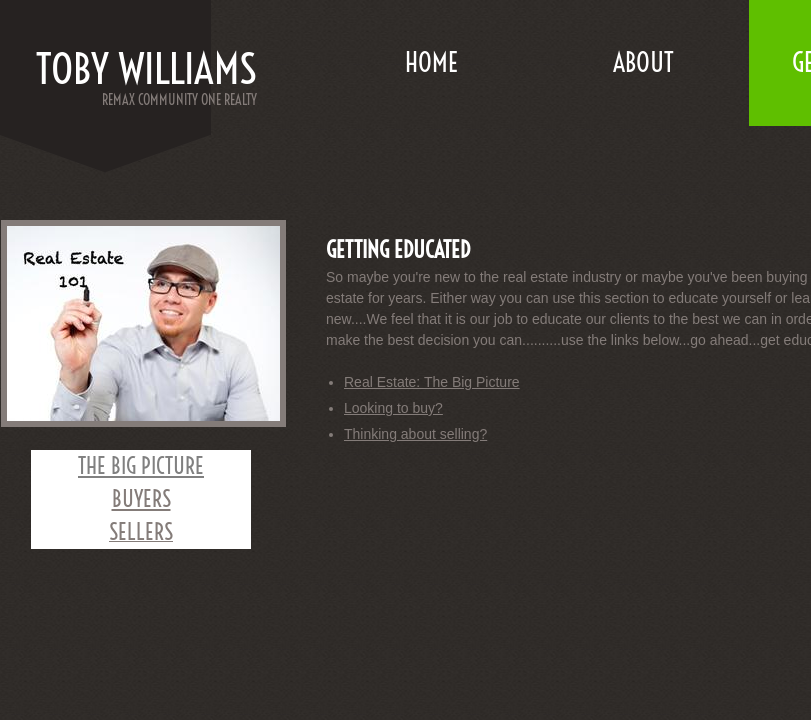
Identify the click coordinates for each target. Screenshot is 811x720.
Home (431, 62)
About (643, 62)
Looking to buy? (393, 408)
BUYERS (141, 499)
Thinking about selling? (415, 434)
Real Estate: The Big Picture (432, 382)
